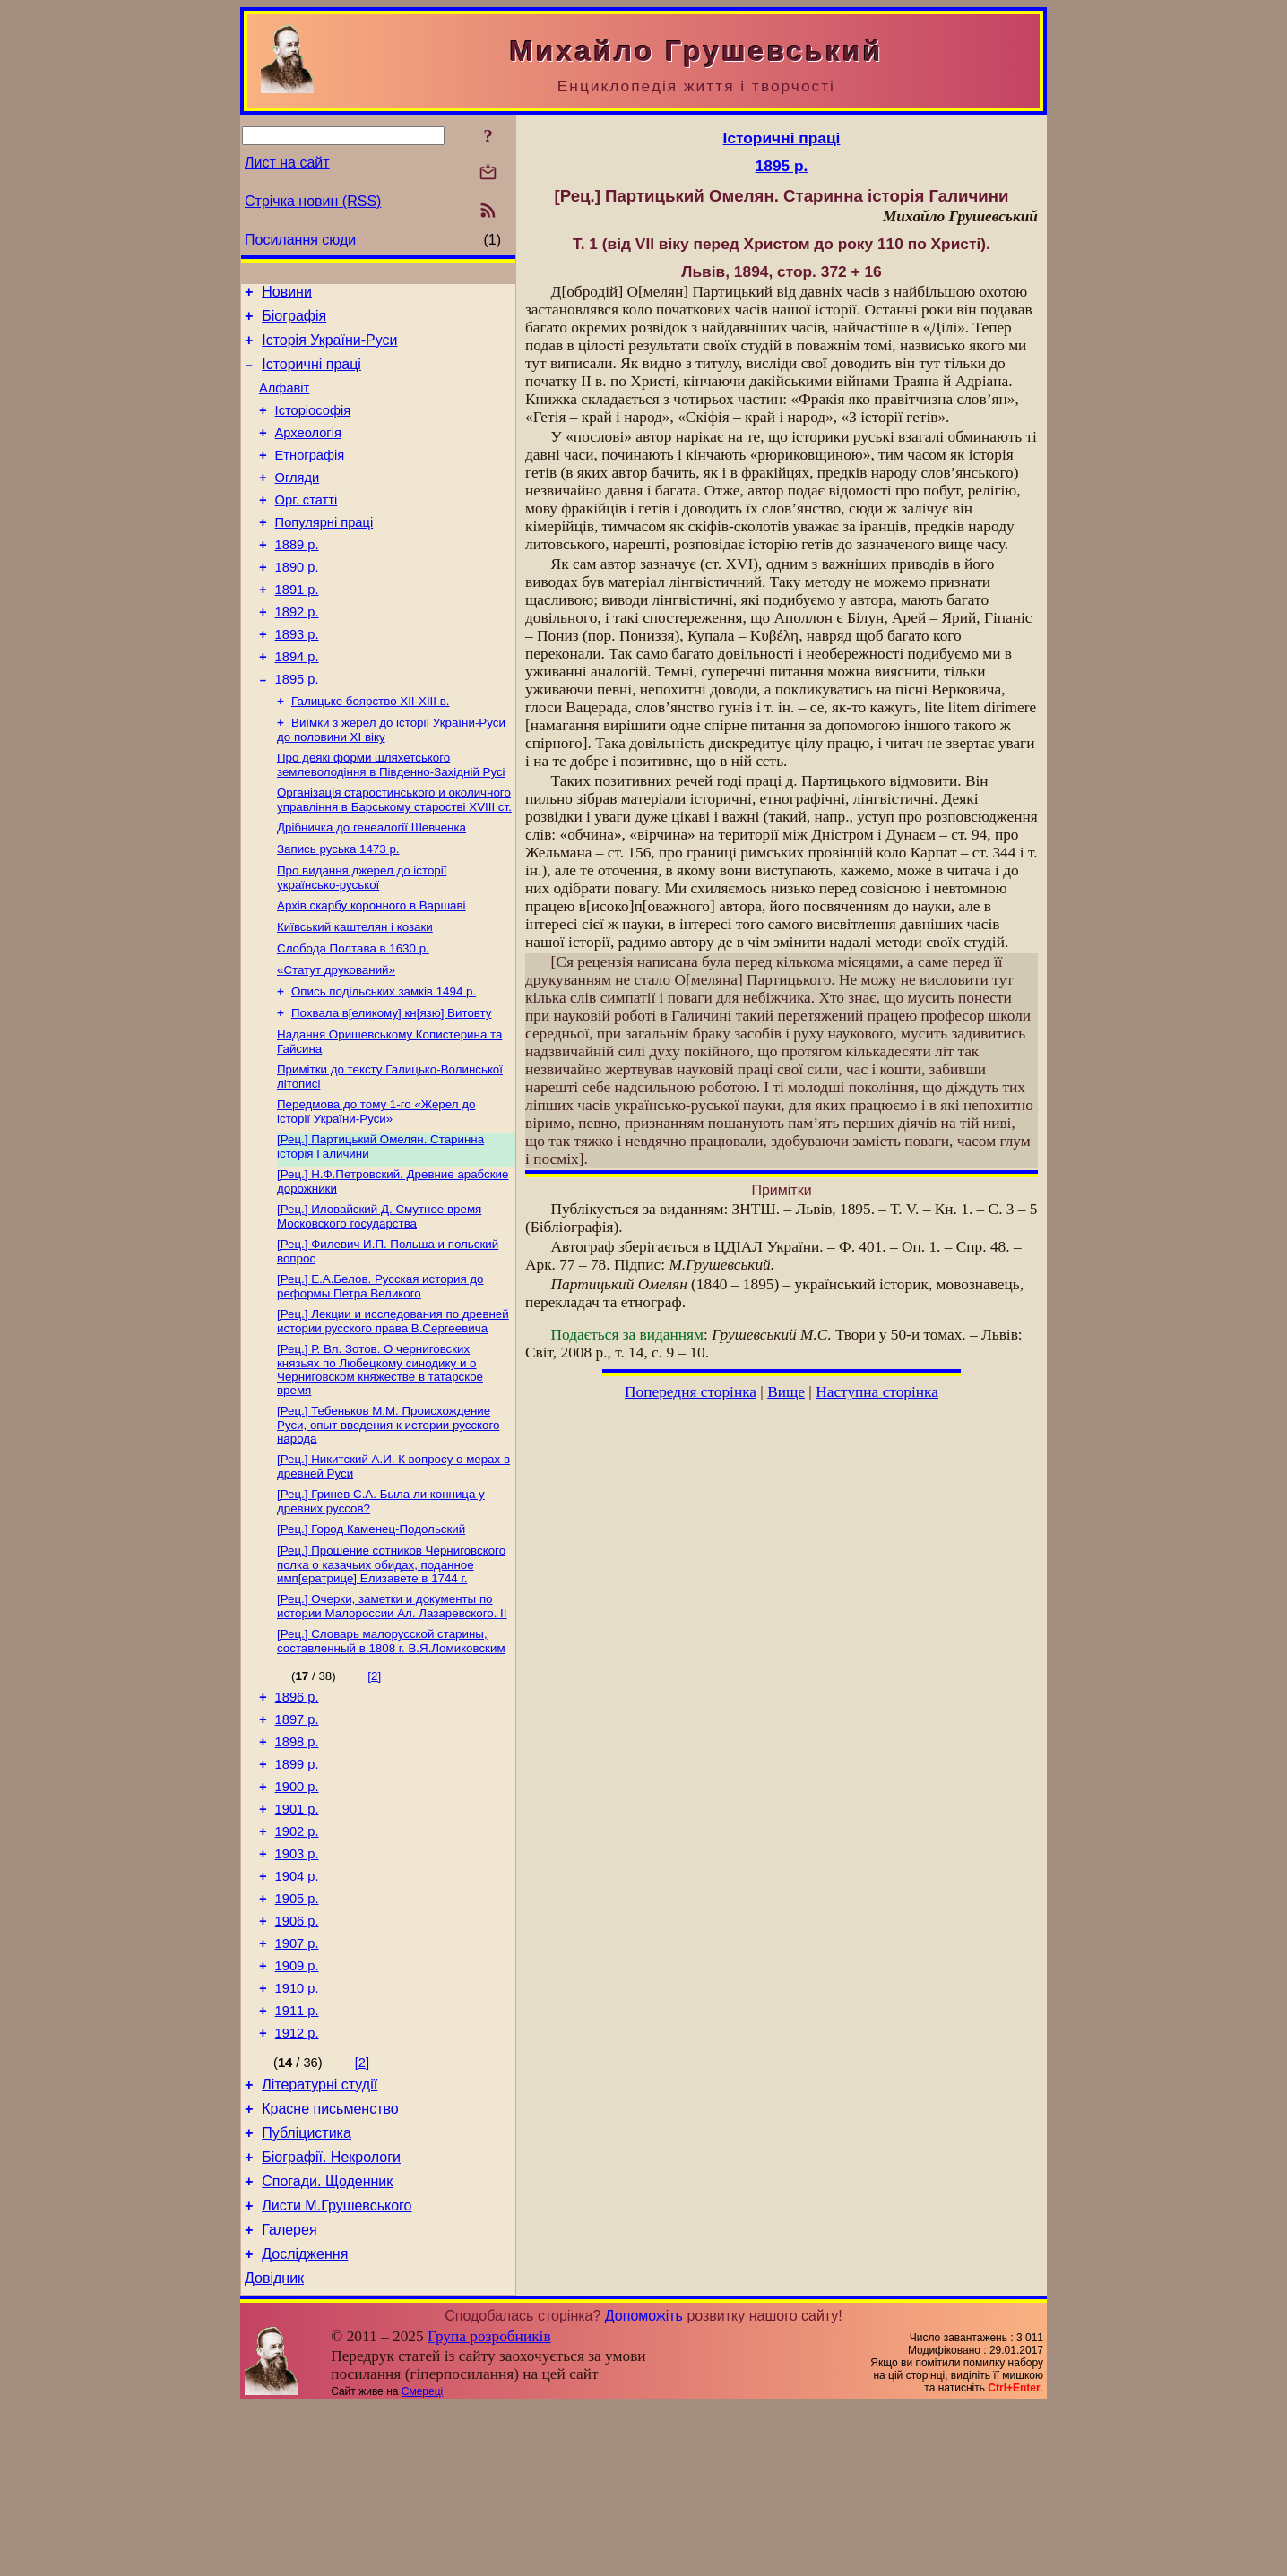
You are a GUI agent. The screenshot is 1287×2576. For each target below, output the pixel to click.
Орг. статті (306, 527)
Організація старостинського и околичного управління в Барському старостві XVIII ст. (394, 855)
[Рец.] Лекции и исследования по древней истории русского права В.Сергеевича (393, 1409)
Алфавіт (284, 401)
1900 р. (297, 1902)
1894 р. (297, 702)
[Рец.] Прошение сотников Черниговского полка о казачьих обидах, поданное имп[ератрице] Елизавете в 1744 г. (391, 1663)
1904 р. (297, 2002)
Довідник (274, 2447)
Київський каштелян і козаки (355, 991)
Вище (786, 1391)
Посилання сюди (300, 239)
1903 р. (297, 1977)
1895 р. (297, 727)
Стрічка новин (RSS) (313, 201)
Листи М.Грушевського (336, 2366)
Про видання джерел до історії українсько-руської (361, 938)
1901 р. (297, 1927)
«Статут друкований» (336, 1038)
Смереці (422, 2560)
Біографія (294, 321)
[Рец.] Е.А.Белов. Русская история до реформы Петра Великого (380, 1372)
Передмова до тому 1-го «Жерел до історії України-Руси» (376, 1188)
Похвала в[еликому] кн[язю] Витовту (391, 1084)
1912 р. (297, 2178)
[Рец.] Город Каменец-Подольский (371, 1626)
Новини (287, 294)
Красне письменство (330, 2259)
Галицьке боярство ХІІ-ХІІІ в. (370, 751)
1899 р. (297, 1877)
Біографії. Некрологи (331, 2313)
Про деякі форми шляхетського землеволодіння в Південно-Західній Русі (391, 818)
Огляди (297, 502)
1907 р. (297, 2078)
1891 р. (297, 627)
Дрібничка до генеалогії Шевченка (371, 885)
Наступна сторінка (877, 1391)
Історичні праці (311, 375)
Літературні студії (319, 2232)
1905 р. (297, 2027)
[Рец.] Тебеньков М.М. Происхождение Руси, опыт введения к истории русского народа (388, 1516)
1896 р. (297, 1802)
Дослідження (305, 2420)
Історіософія (313, 426)
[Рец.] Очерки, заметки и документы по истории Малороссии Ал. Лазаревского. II (391, 1706)
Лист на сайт (287, 162)
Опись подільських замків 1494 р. (383, 1061)
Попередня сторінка (690, 1391)
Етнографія (310, 477)
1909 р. (297, 2103)
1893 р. (297, 677)
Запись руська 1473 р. (338, 908)
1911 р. (297, 2153)
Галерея (289, 2393)
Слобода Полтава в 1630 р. (353, 1014)
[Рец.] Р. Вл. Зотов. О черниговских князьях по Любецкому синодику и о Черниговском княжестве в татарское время (380, 1459)
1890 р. (297, 602)
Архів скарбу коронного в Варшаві (371, 968)
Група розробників (489, 2505)
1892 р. (297, 652)
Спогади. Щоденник (327, 2340)
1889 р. (297, 577)
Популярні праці (324, 552)
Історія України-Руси (329, 348)
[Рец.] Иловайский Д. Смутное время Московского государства (379, 1299)
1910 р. (297, 2128)
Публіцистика (306, 2286)
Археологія (308, 451)
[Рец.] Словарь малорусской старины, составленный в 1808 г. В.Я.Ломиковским (391, 1743)
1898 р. (297, 1852)
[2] (374, 1778)
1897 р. (297, 1827)
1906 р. (297, 2053)
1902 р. (297, 1952)
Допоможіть (644, 2485)
